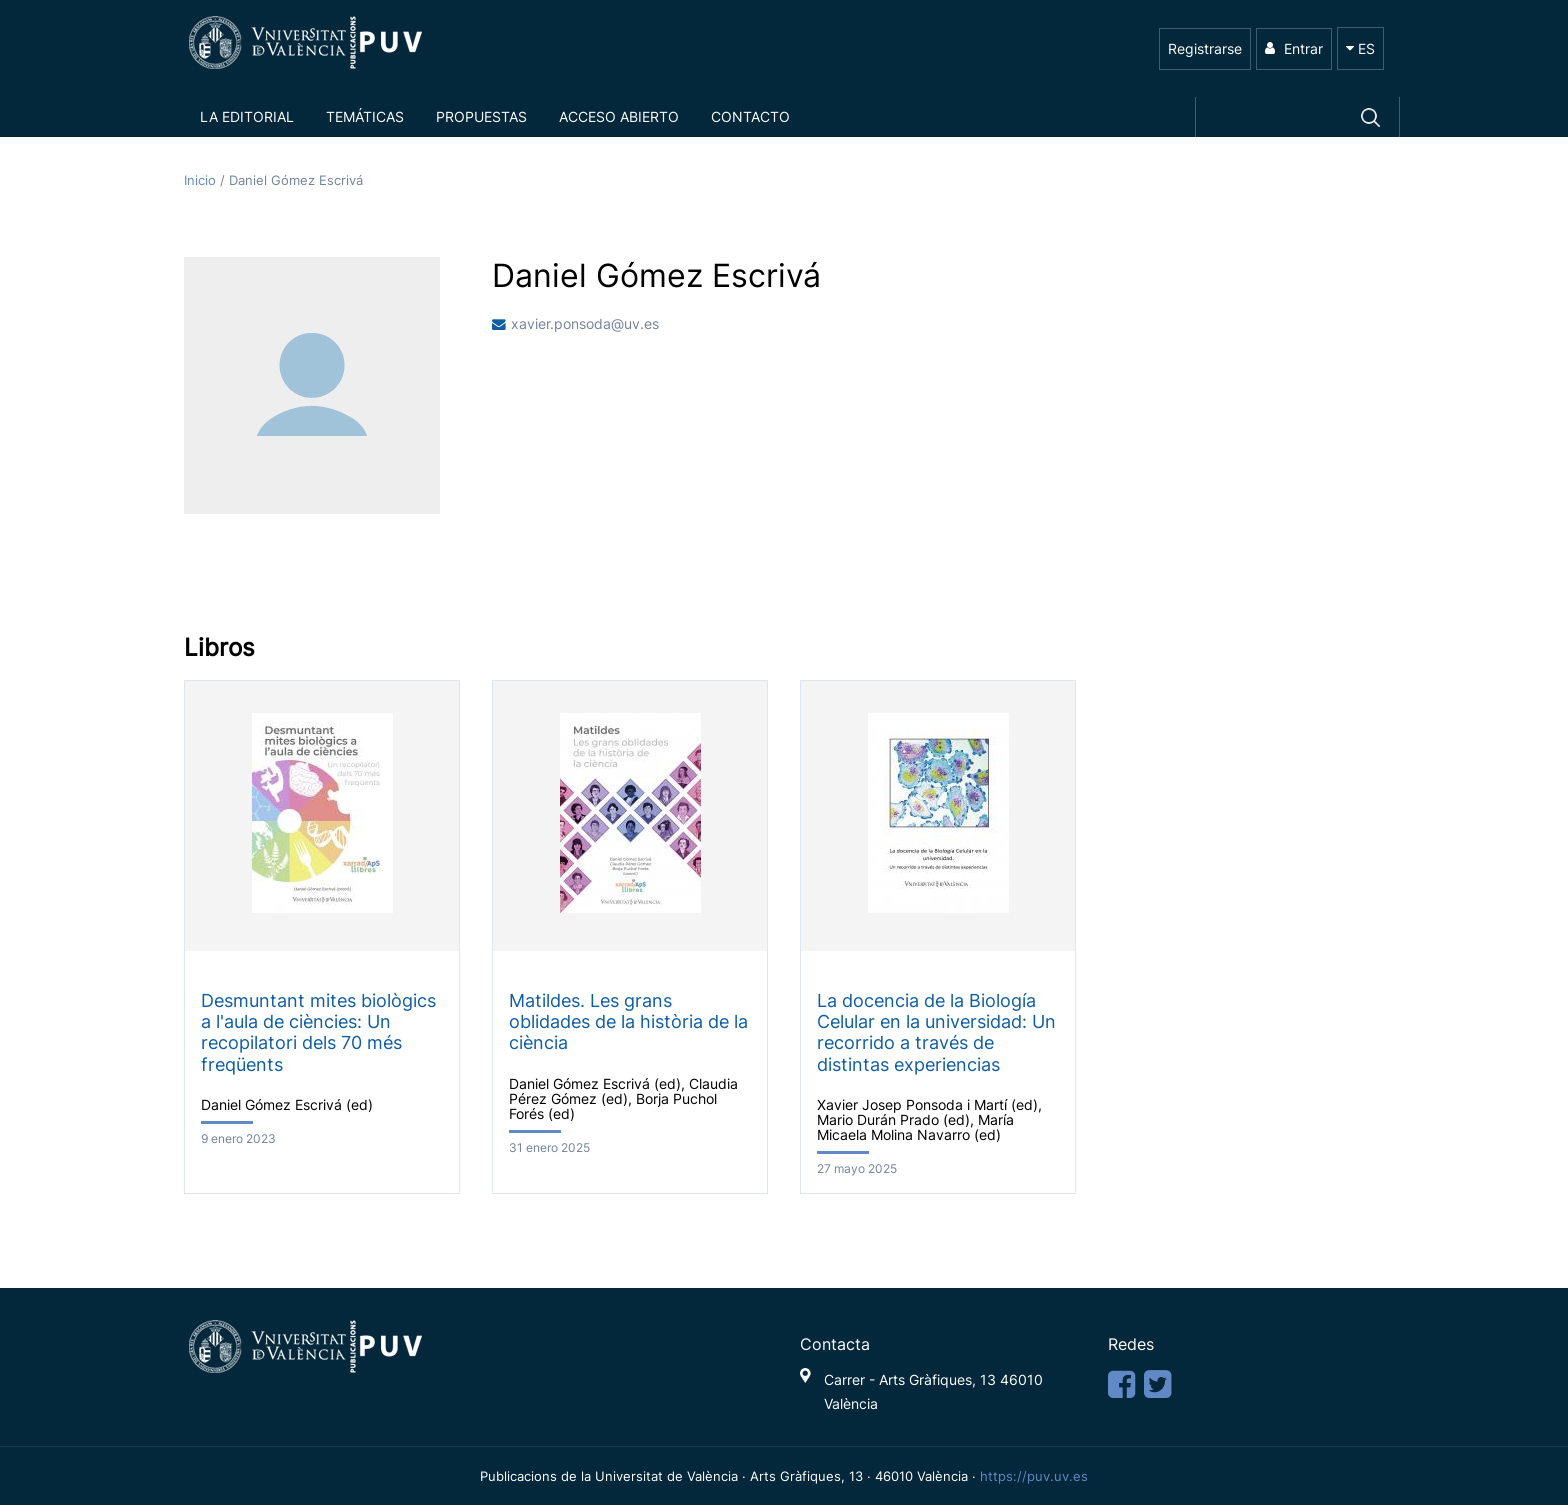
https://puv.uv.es (1034, 1476)
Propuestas (481, 116)
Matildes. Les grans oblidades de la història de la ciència (628, 1021)
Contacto (750, 116)
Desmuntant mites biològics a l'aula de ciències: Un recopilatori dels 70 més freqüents (318, 1032)
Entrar (1294, 48)
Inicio (202, 180)
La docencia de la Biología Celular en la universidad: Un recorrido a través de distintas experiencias (936, 1032)
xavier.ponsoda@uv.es (585, 324)
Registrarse (1205, 48)
